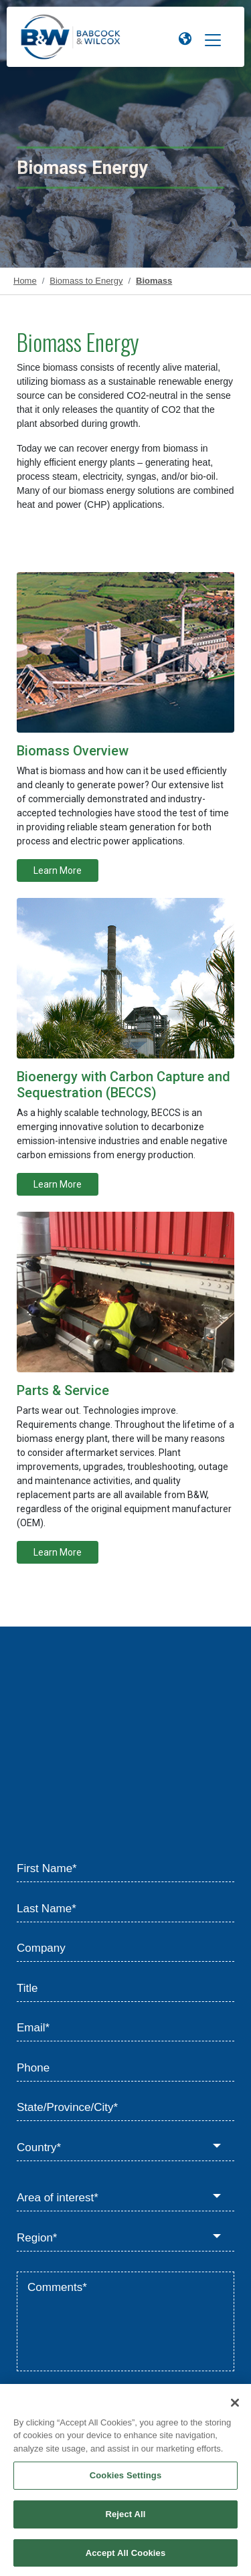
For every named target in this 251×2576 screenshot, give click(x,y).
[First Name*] (125, 1869)
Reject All (125, 2519)
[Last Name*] (125, 1909)
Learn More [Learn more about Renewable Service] (57, 1552)
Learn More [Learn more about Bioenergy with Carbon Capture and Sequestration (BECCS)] (57, 1184)
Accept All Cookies (126, 2558)
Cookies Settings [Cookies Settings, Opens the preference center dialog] (126, 2481)
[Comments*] (125, 2322)
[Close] (235, 2408)
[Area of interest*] (125, 2198)
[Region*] (125, 2238)
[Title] (125, 1988)
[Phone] (125, 2068)
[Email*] (125, 2028)
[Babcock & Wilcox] (70, 40)
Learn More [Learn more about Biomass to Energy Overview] (57, 870)
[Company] (125, 1949)
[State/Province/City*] (125, 2108)
